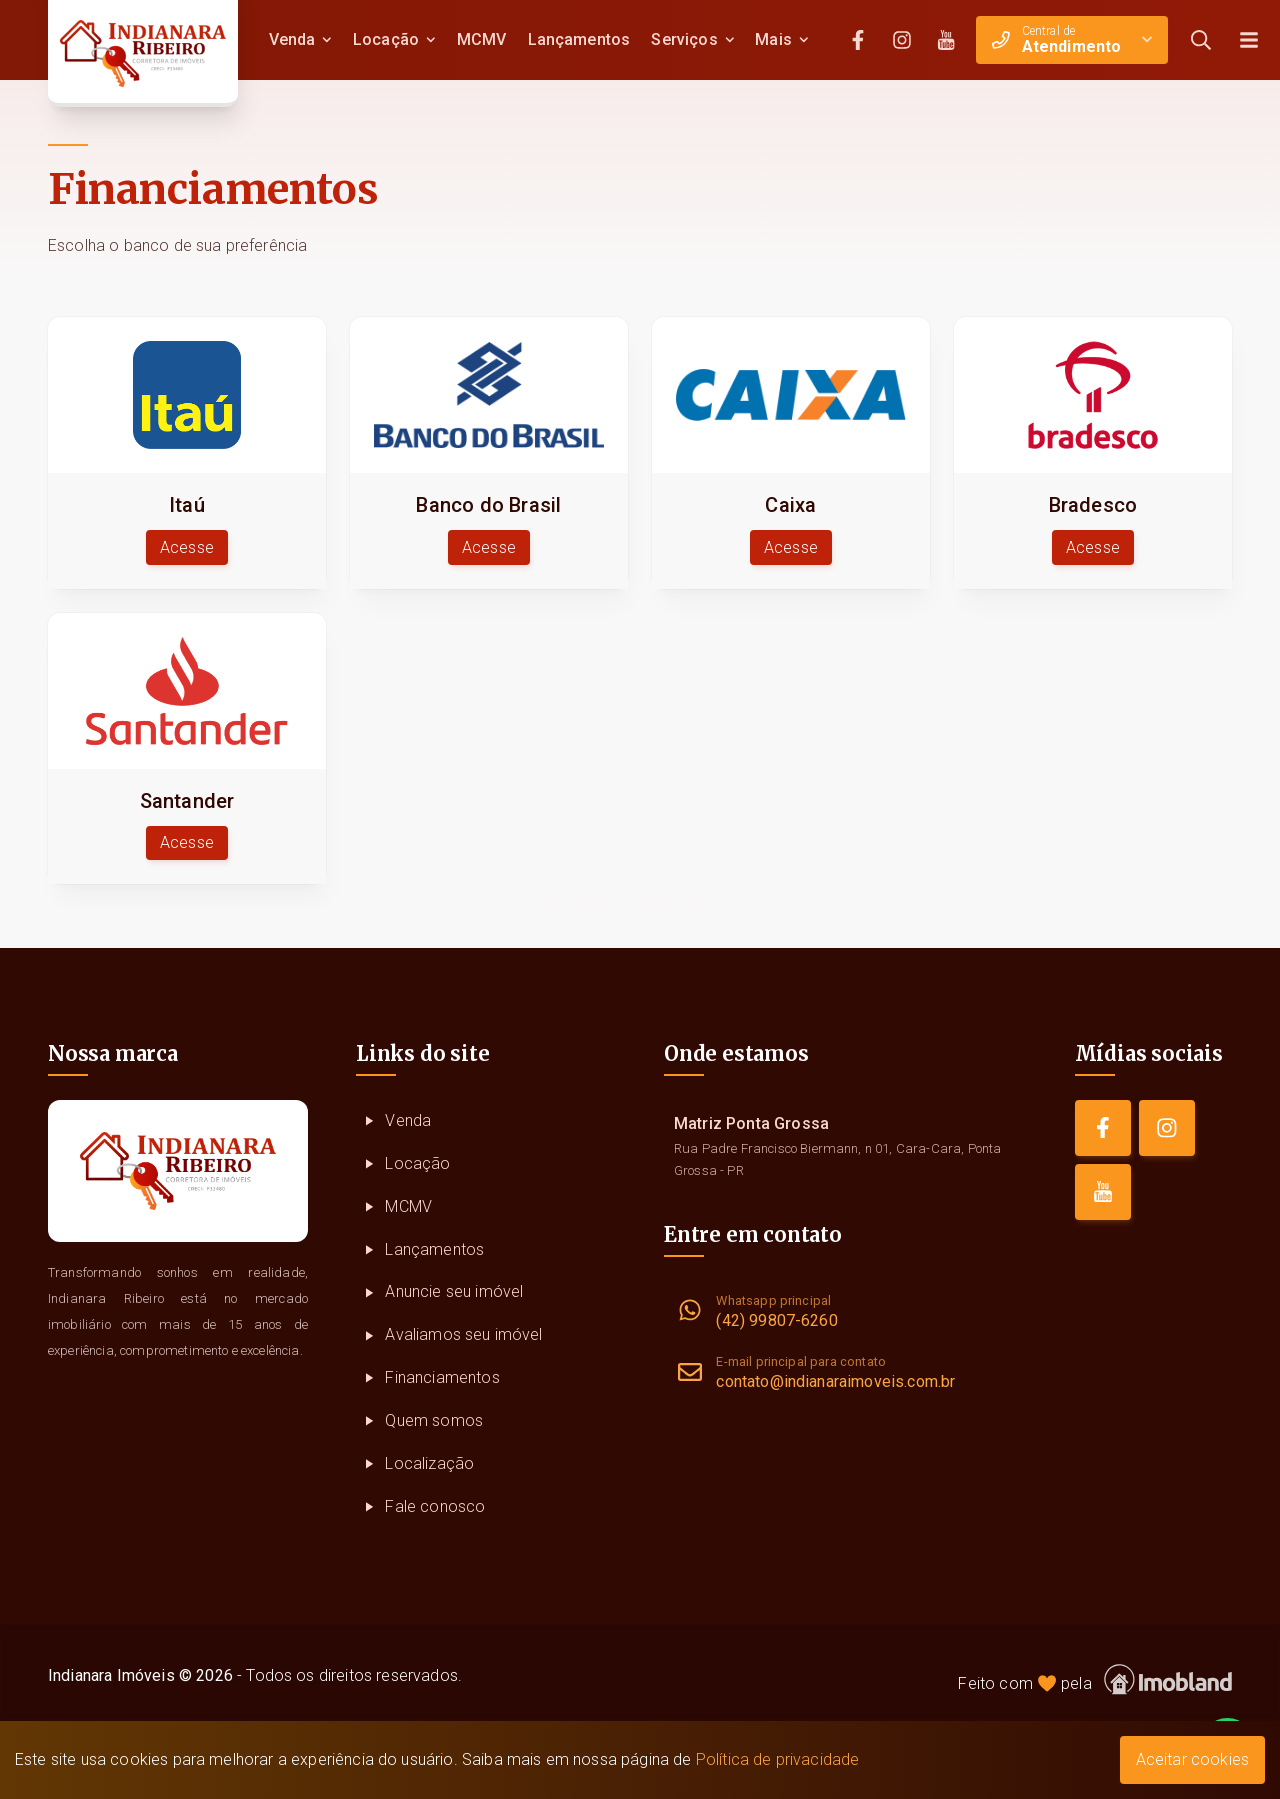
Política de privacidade (778, 1759)
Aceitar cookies (1192, 1759)
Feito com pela (1095, 1679)
